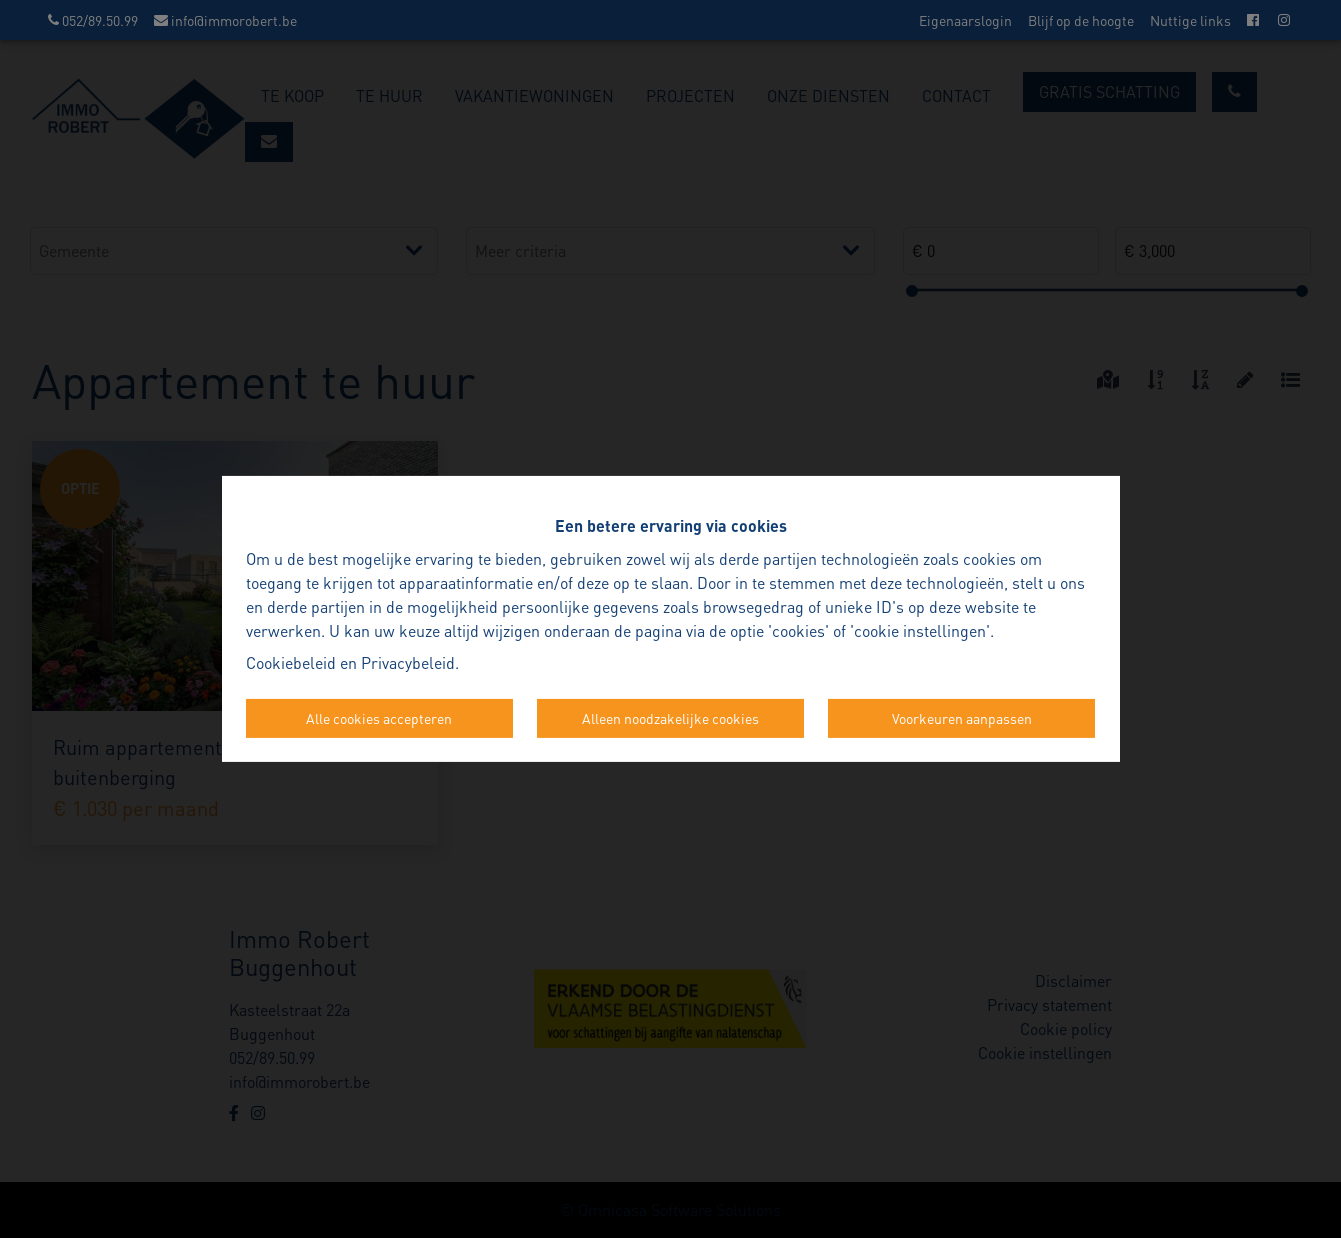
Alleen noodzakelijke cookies (670, 718)
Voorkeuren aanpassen (962, 718)
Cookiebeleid (291, 662)
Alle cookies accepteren (379, 718)
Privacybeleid (408, 662)
